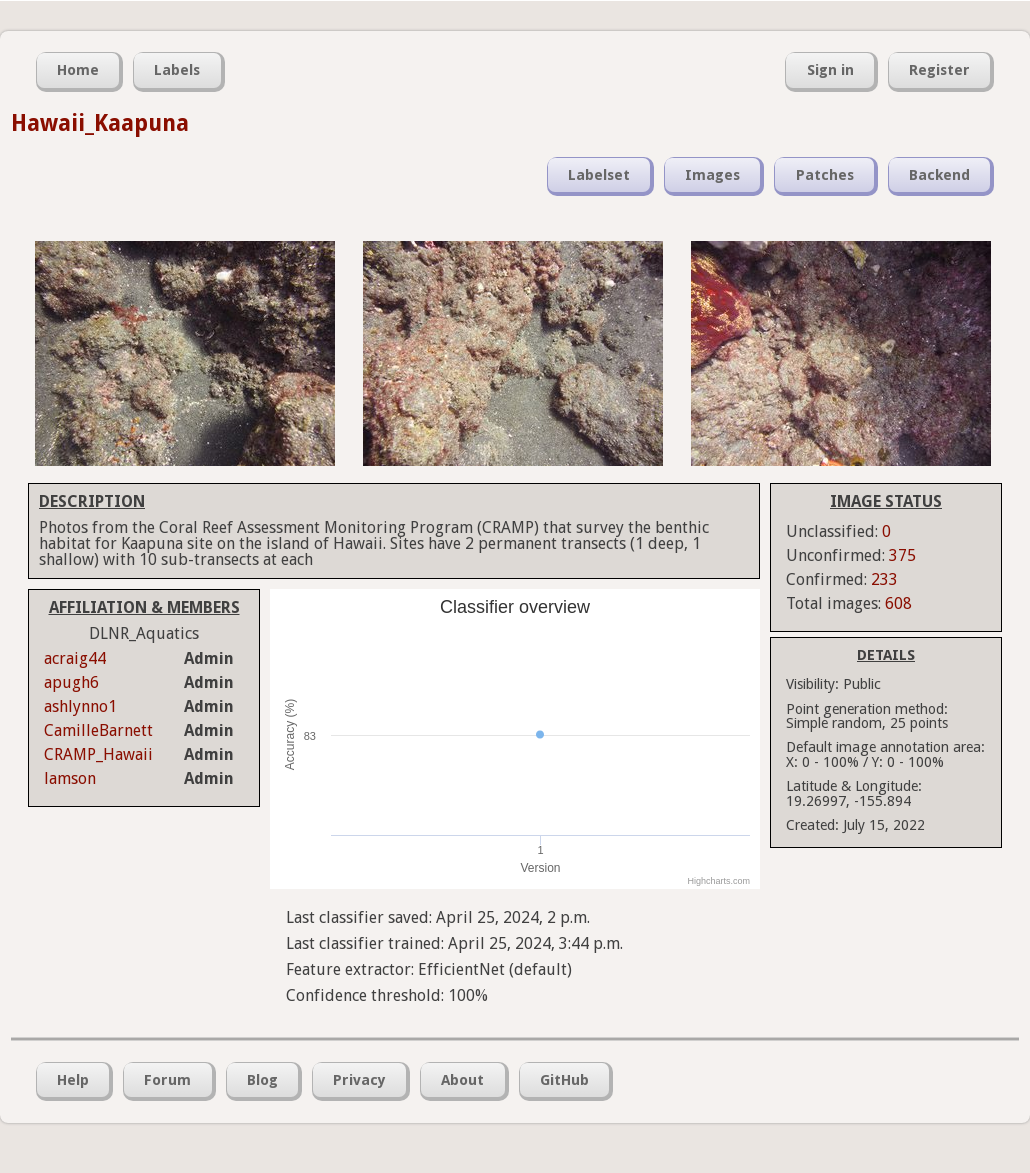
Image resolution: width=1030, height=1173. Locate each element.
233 (884, 579)
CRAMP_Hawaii (98, 754)
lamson (70, 778)
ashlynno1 (80, 706)
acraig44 (75, 658)
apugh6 (71, 682)
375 (902, 555)
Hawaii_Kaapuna (100, 123)
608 (898, 603)
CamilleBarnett (98, 730)
